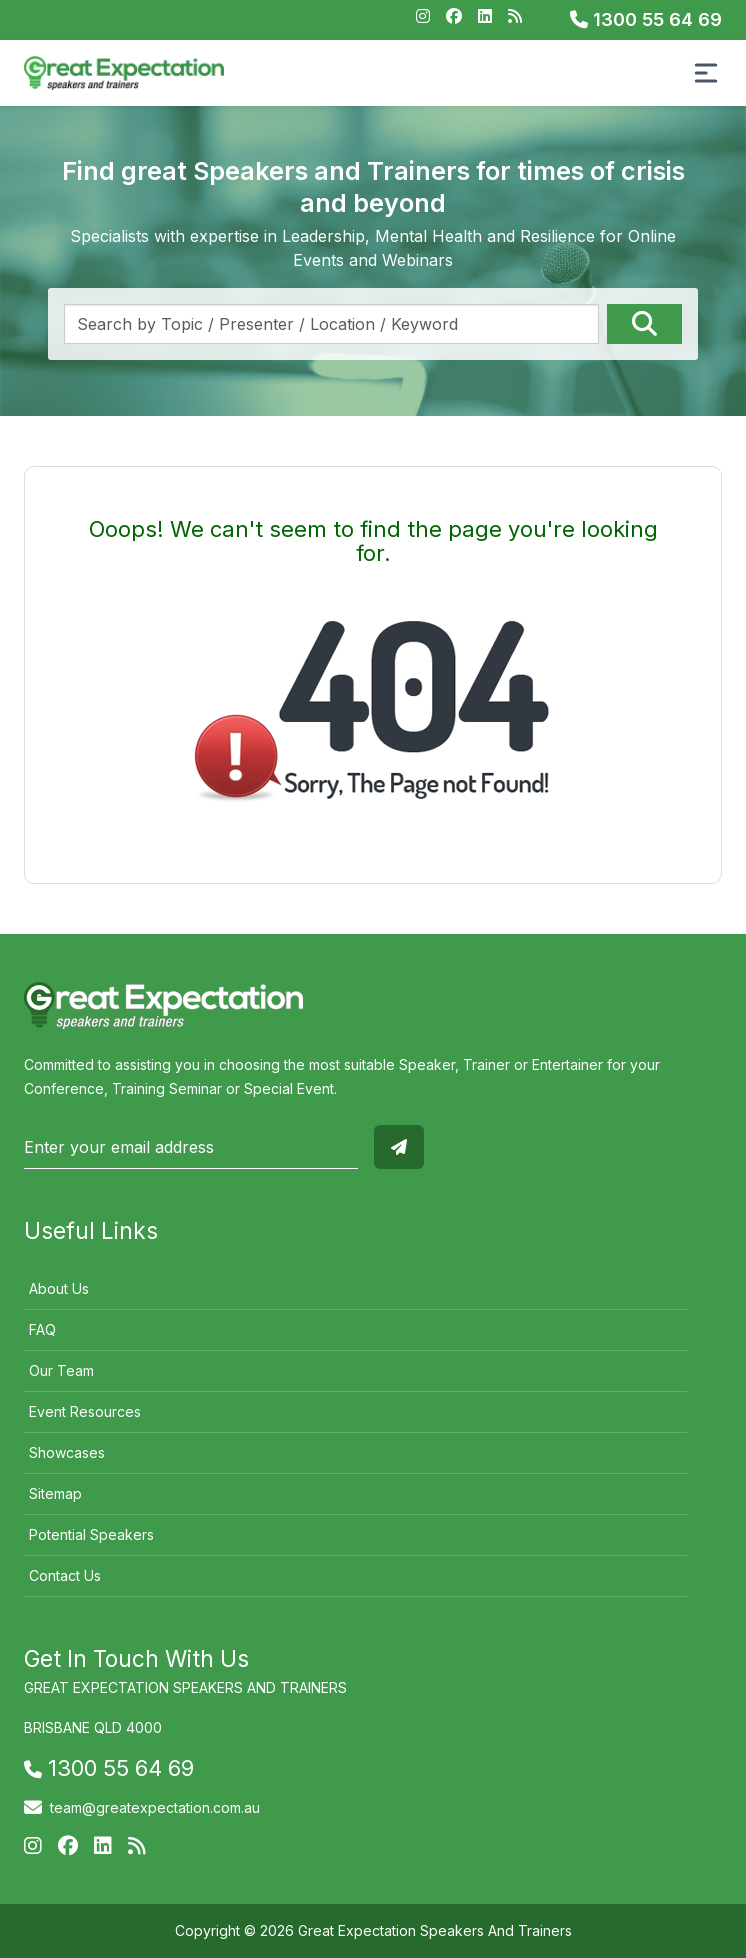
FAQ (42, 1329)
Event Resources (85, 1411)
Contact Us (65, 1575)
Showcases (67, 1452)
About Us (59, 1288)
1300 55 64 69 (646, 19)
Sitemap (55, 1493)
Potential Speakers (91, 1534)
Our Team (61, 1370)
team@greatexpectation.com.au (155, 1807)
